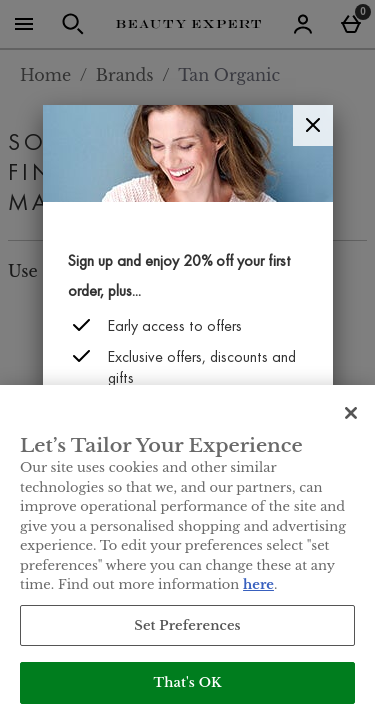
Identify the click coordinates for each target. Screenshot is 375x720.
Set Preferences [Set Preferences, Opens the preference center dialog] (187, 625)
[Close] (313, 125)
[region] (187, 552)
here (258, 584)
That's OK (187, 682)
